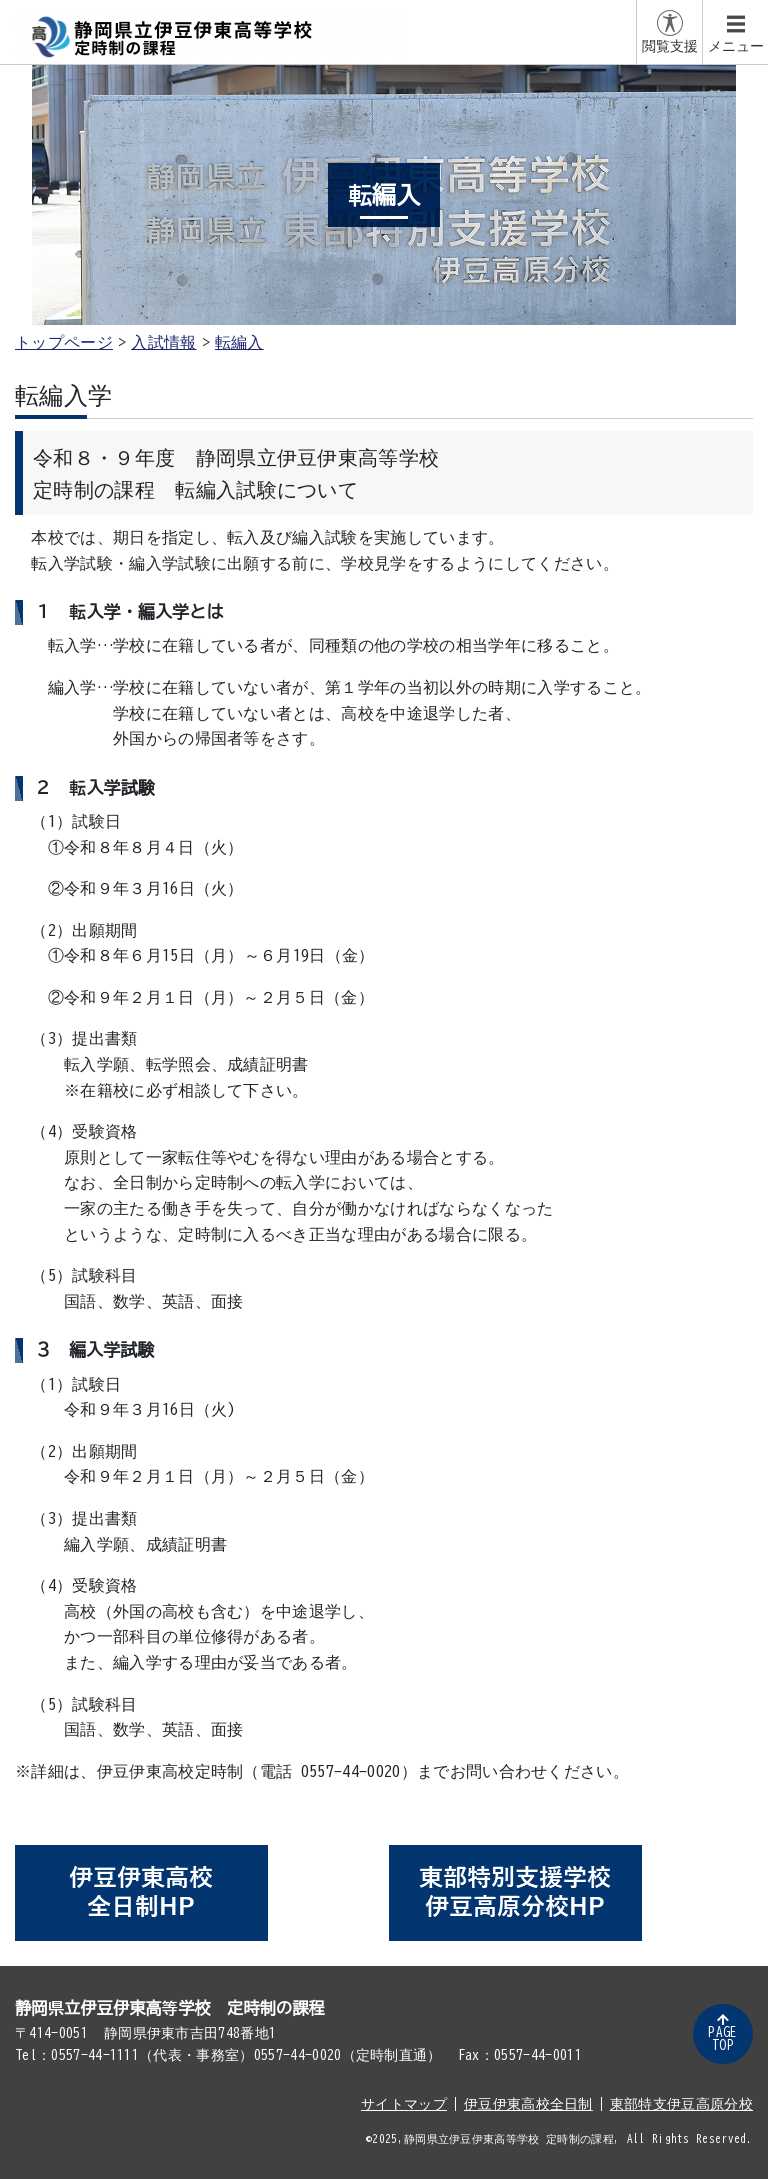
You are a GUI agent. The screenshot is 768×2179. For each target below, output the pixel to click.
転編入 (239, 342)
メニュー (736, 46)
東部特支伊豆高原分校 (681, 2104)
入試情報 (163, 342)
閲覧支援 (670, 46)
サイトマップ (404, 2104)
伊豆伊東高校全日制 (528, 2104)
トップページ (64, 342)
